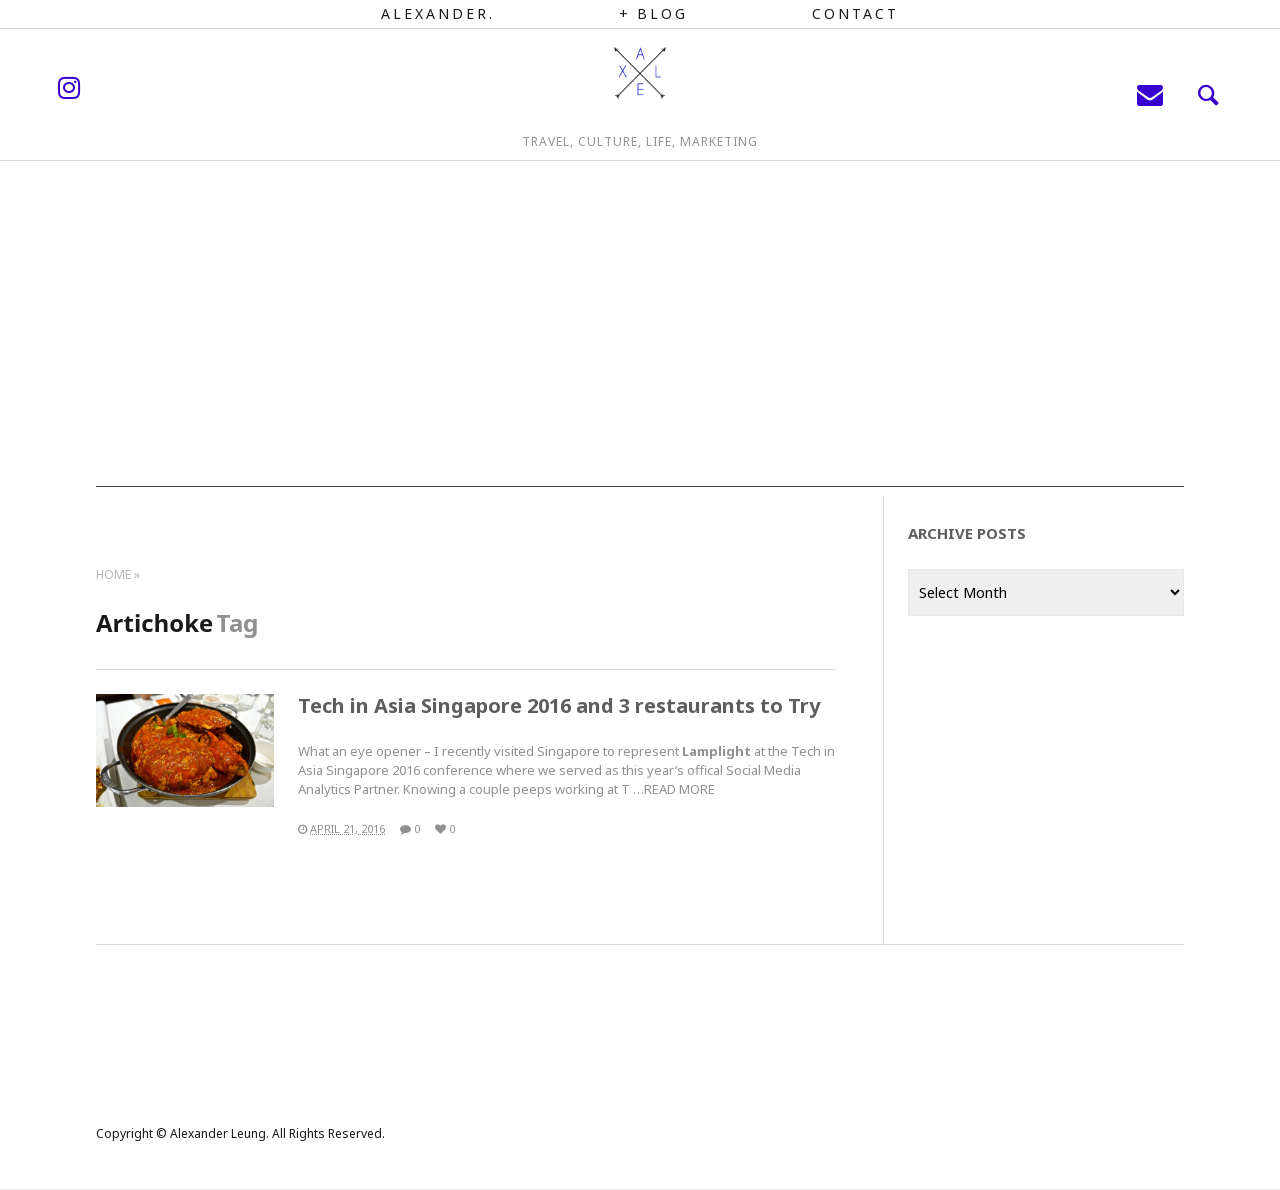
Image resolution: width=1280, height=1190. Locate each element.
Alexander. (438, 13)
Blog (662, 13)
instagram (145, 105)
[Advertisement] (640, 347)
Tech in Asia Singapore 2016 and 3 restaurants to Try (559, 705)
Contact (855, 13)
